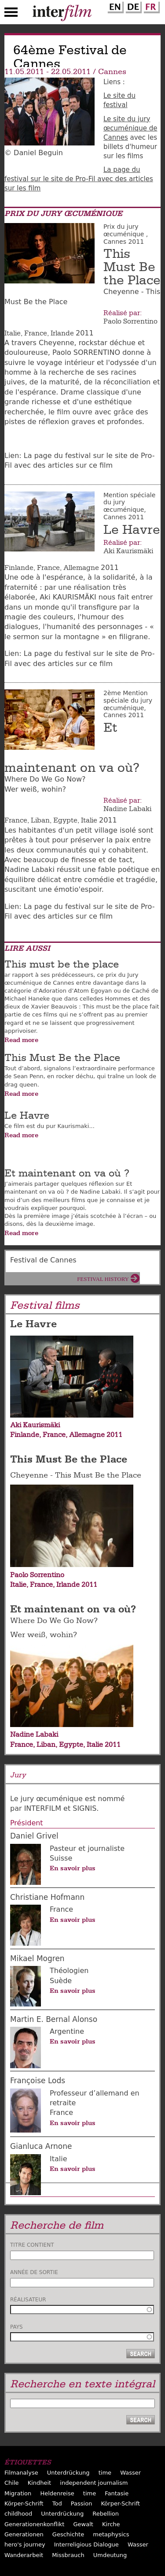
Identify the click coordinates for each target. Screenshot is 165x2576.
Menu (11, 14)
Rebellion (105, 2513)
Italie (12, 333)
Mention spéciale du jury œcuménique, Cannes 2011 (129, 506)
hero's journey (24, 2544)
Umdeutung (110, 2555)
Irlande (62, 333)
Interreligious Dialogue (86, 2544)
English (114, 5)
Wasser (130, 2472)
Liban (40, 820)
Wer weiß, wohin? (43, 1634)
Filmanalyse (21, 2472)
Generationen (24, 2534)
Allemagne (81, 568)
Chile (11, 2482)
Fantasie (116, 2493)
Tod (57, 2503)
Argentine (67, 2031)
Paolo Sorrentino (130, 321)
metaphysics (111, 2534)
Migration (17, 2493)
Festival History (103, 1279)
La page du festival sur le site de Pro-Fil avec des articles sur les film (78, 179)
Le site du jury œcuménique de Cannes (130, 128)
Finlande (18, 568)
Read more (21, 1040)
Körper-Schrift (24, 2503)
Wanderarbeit (23, 2555)
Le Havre (131, 529)
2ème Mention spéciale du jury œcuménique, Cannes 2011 (127, 703)
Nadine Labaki (127, 809)
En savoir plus (72, 1868)
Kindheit (39, 2482)
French (150, 5)
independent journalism (94, 2482)
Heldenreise (57, 2493)
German (132, 5)
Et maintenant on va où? (73, 1609)
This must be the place (61, 964)
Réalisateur (28, 2300)
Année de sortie (34, 2272)
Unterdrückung (68, 2472)
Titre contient (32, 2245)
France (35, 333)
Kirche (111, 2524)
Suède (61, 1981)
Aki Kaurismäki (128, 551)
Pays (16, 2327)
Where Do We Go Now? (54, 1620)
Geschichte (68, 2534)
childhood (18, 2513)
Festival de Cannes (43, 1260)
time (105, 2472)
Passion (81, 2503)
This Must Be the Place (132, 267)
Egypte (65, 820)
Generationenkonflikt (34, 2524)
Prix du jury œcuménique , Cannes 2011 (125, 234)
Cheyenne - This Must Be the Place (75, 1475)
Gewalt (83, 2524)
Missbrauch (68, 2555)
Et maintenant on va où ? (66, 1173)
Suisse (61, 1858)
